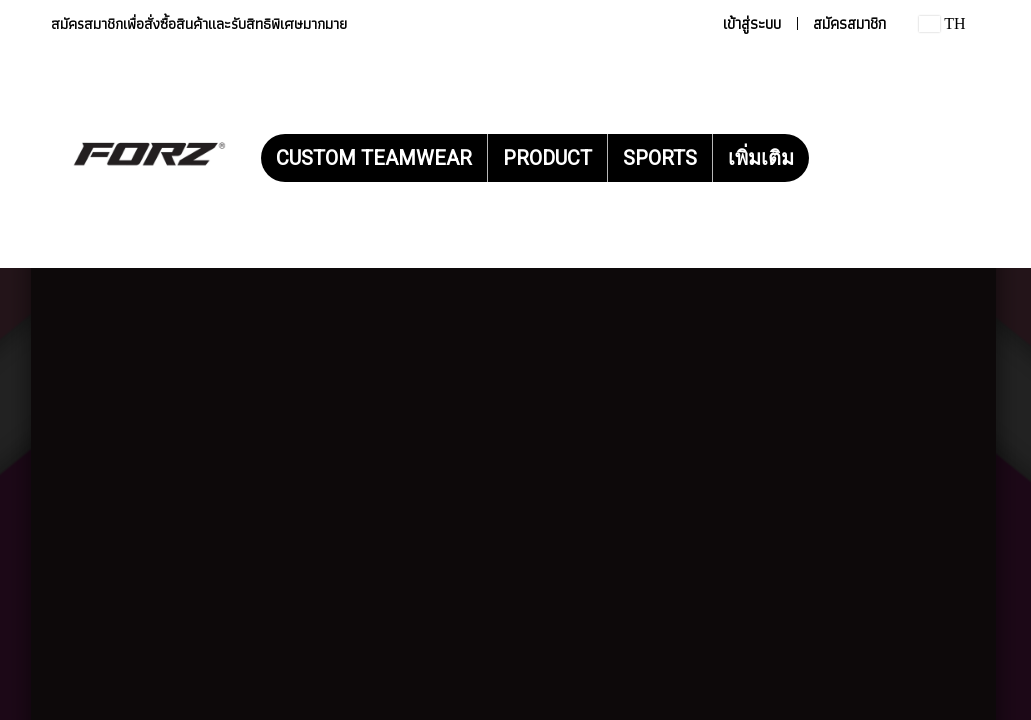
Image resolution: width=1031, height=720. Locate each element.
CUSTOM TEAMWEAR (374, 158)
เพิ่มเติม (761, 158)
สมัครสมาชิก (849, 23)
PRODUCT (547, 158)
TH (942, 23)
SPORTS (660, 158)
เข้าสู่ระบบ (752, 23)
